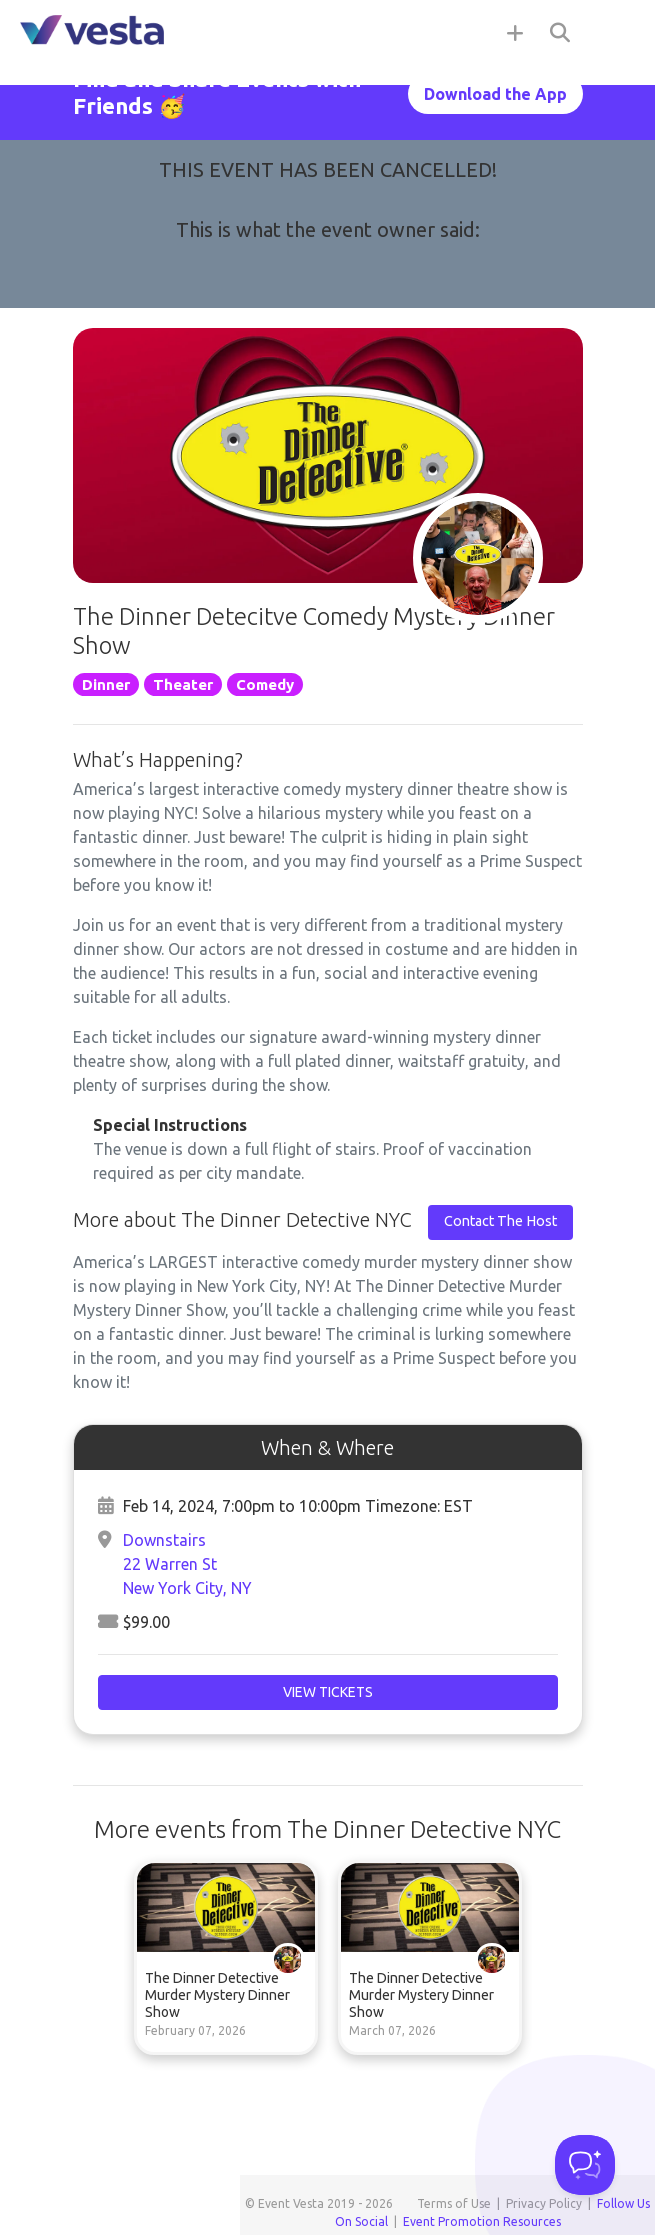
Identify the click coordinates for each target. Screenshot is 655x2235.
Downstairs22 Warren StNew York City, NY (187, 1564)
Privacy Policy (544, 2203)
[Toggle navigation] (615, 32)
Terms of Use (454, 2203)
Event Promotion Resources (482, 2221)
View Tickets (328, 1692)
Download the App (495, 94)
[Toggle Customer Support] (585, 2165)
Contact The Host (500, 1221)
